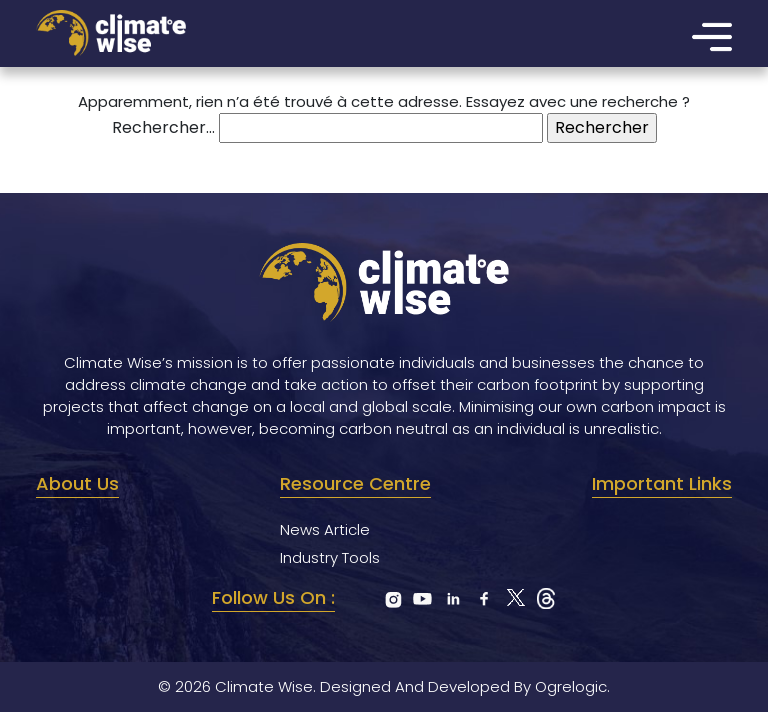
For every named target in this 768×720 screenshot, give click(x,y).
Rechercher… (163, 127)
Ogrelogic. (572, 686)
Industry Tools (330, 557)
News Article (325, 529)
